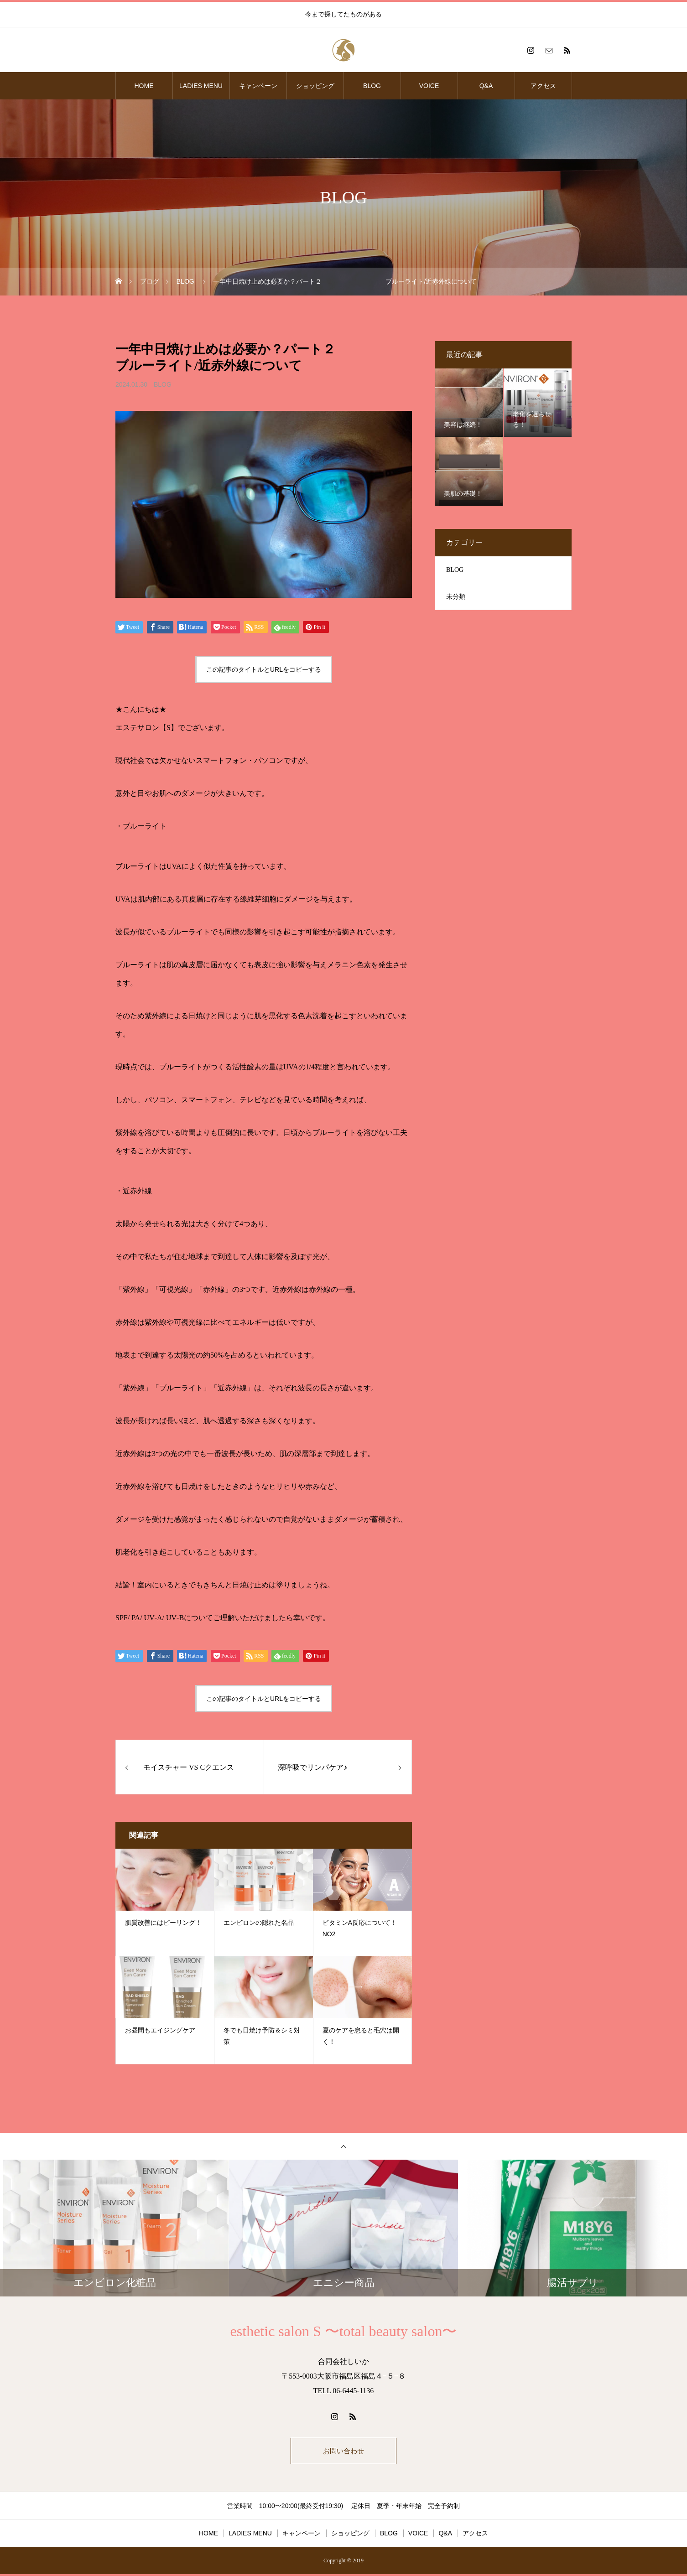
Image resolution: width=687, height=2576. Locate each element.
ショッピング (315, 85)
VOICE (429, 85)
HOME (144, 85)
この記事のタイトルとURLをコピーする (263, 669)
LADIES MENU (201, 85)
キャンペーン (258, 85)
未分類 (455, 596)
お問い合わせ (343, 2452)
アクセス (543, 85)
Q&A (486, 85)
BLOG (372, 85)
